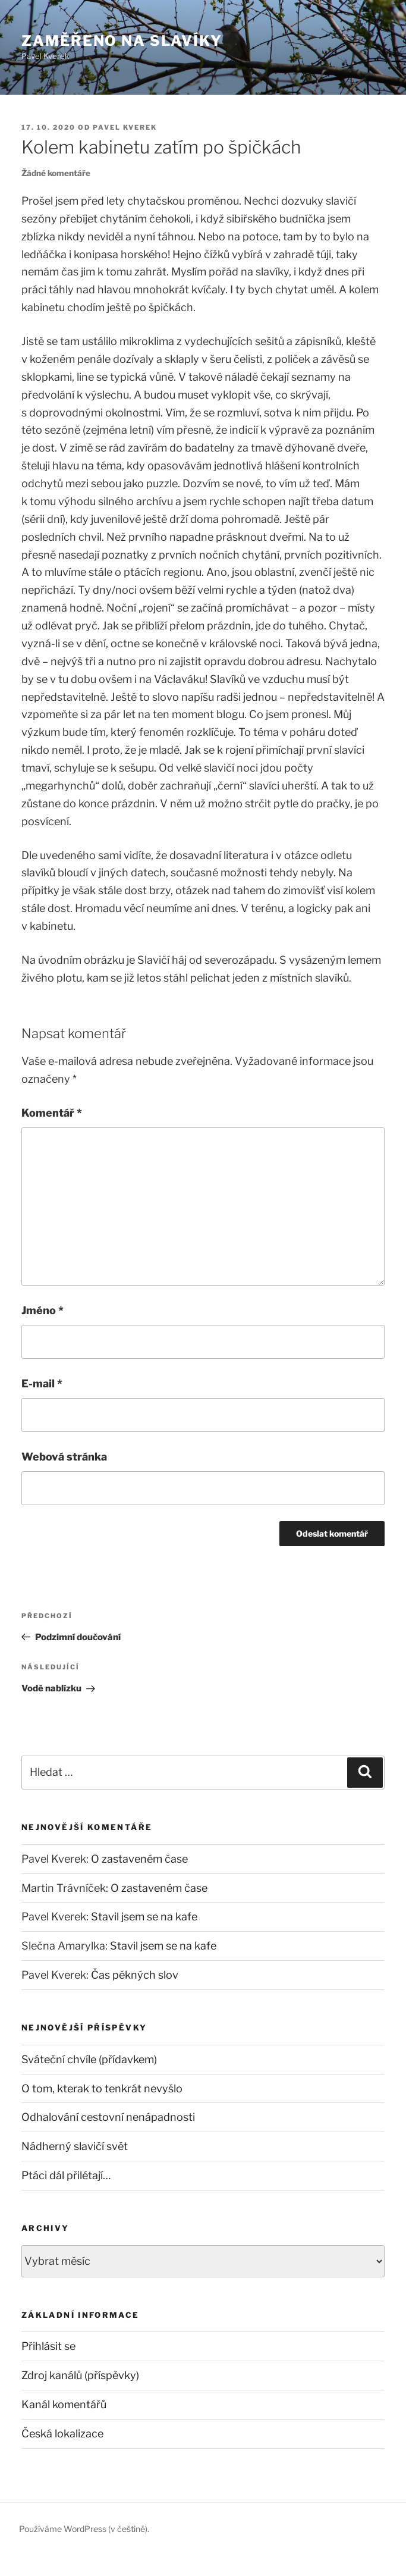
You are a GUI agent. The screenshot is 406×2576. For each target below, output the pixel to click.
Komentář (51, 1113)
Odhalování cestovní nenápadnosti (108, 2117)
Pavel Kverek (125, 127)
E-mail (41, 1383)
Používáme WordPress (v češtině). (84, 2529)
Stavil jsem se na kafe (144, 1916)
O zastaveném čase (139, 1859)
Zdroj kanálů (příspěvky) (80, 2375)
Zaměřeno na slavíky (121, 40)
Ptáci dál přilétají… (66, 2175)
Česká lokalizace (62, 2433)
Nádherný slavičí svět (74, 2146)
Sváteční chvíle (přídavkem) (89, 2059)
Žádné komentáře (55, 173)
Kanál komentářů (63, 2404)
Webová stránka (64, 1456)
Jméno (42, 1310)
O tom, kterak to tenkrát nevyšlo (101, 2088)
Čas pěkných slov (134, 1975)
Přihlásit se (48, 2346)
